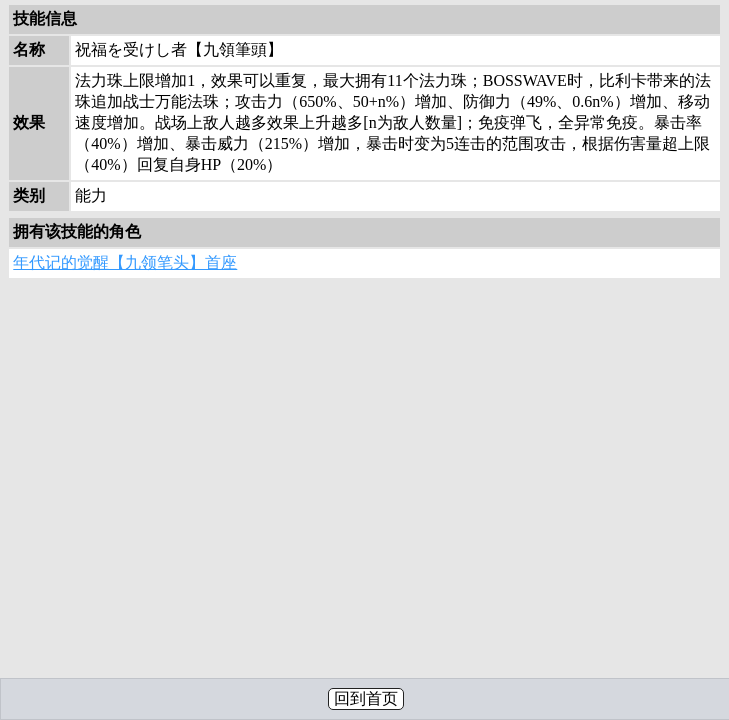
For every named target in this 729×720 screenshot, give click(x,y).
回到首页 (366, 698)
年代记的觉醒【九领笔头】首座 (125, 262)
